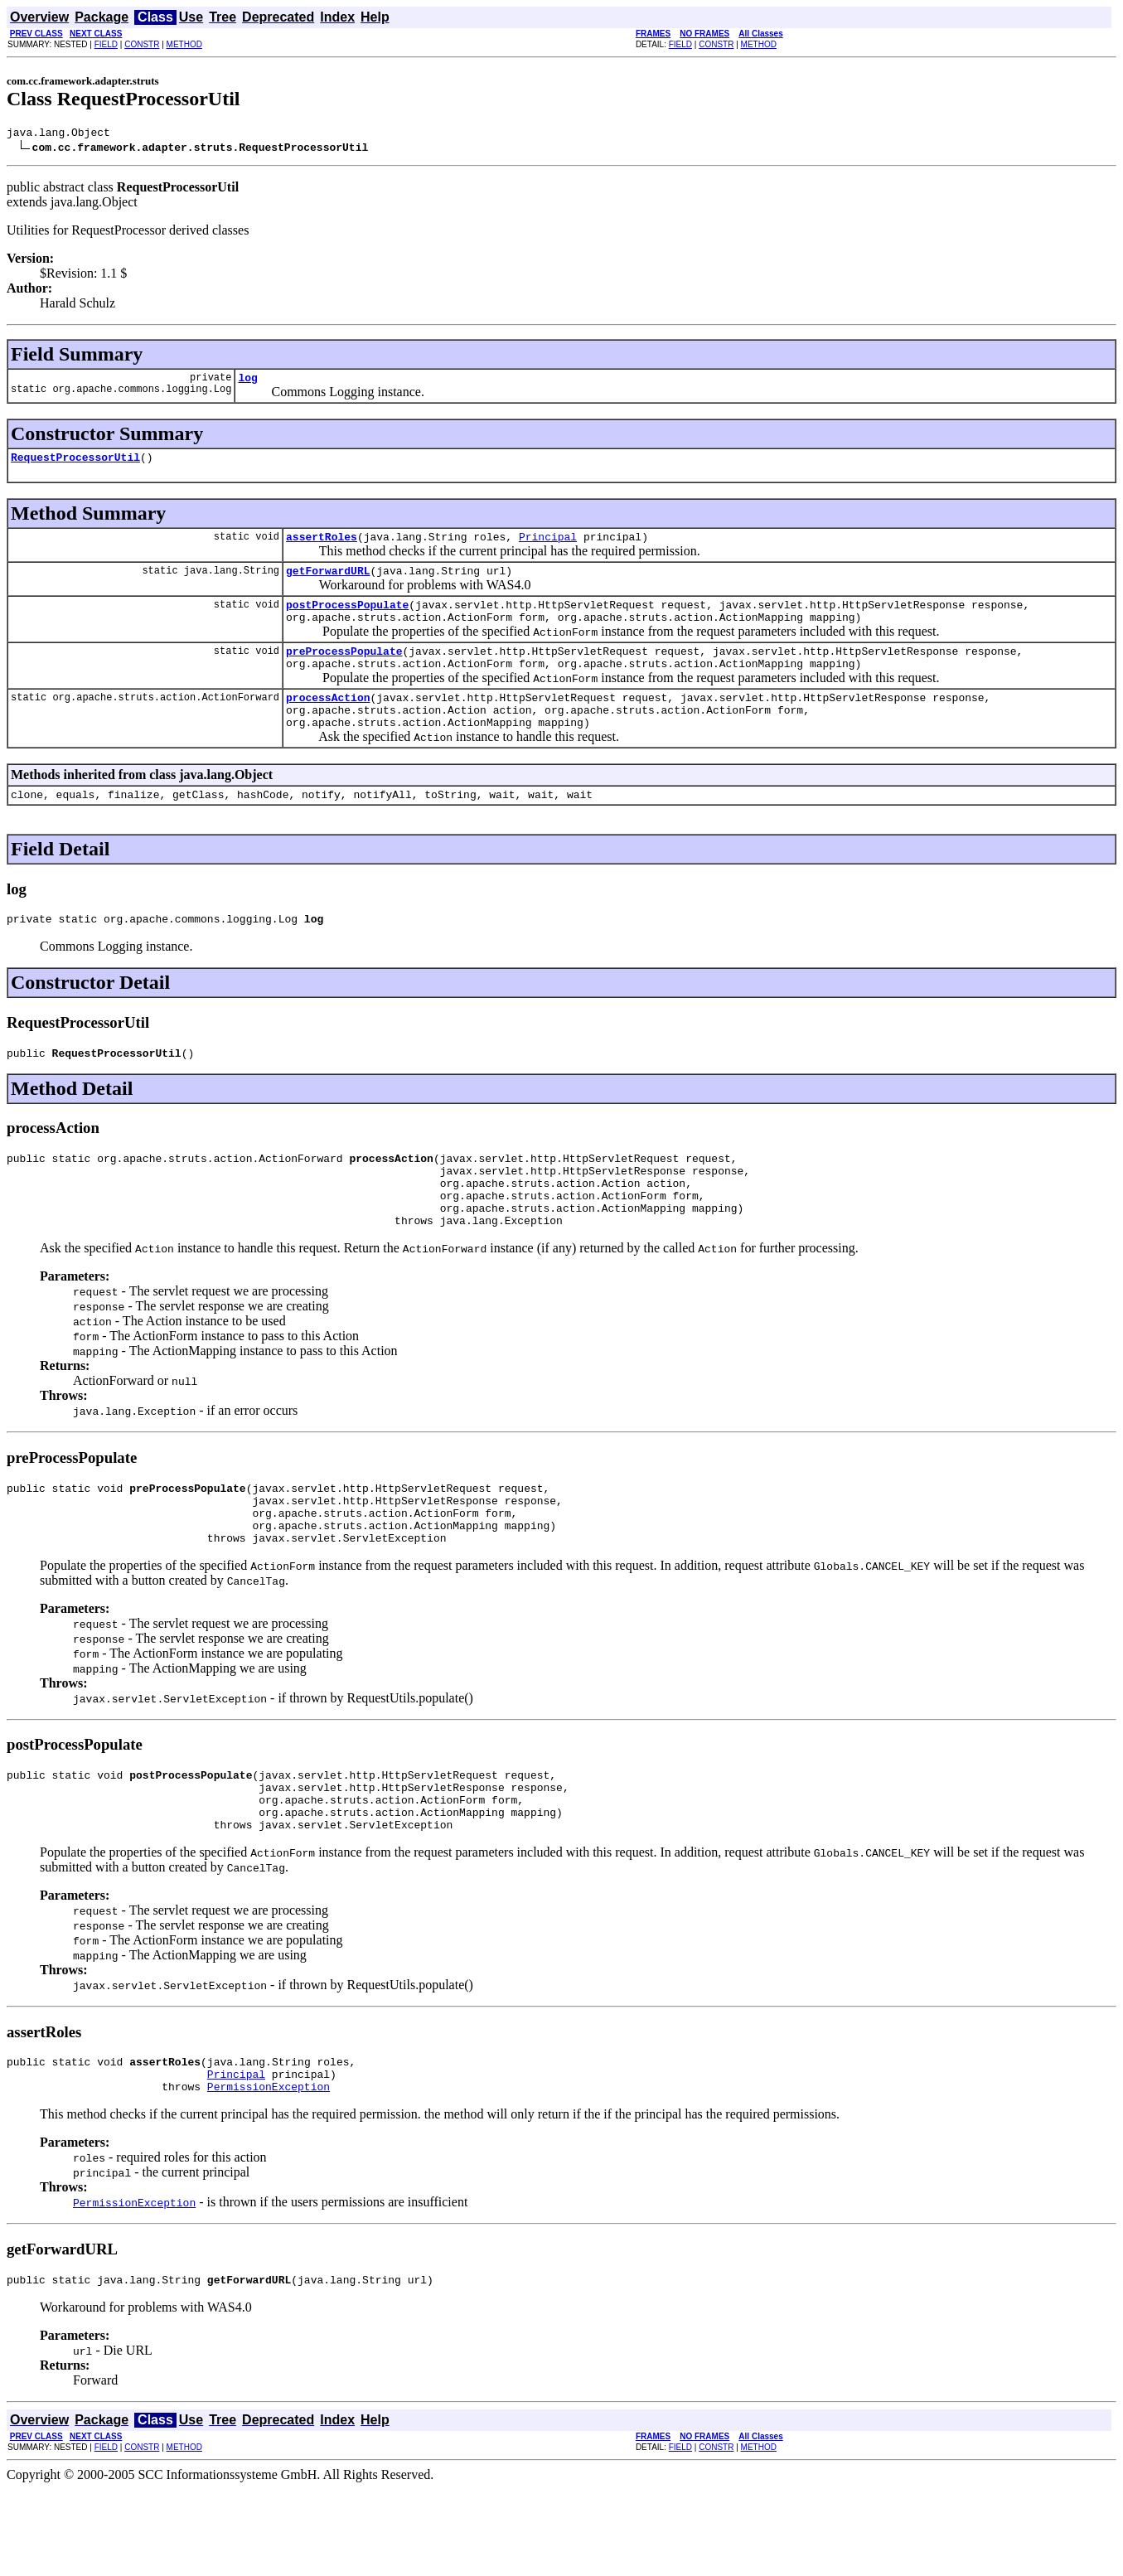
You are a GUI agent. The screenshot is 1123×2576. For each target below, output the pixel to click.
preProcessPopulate (344, 670)
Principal (548, 546)
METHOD (184, 44)
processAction (328, 721)
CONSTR (141, 44)
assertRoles (321, 546)
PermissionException (268, 2170)
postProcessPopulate (347, 619)
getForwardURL (328, 582)
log (247, 382)
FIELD (106, 44)
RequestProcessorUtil (75, 464)
